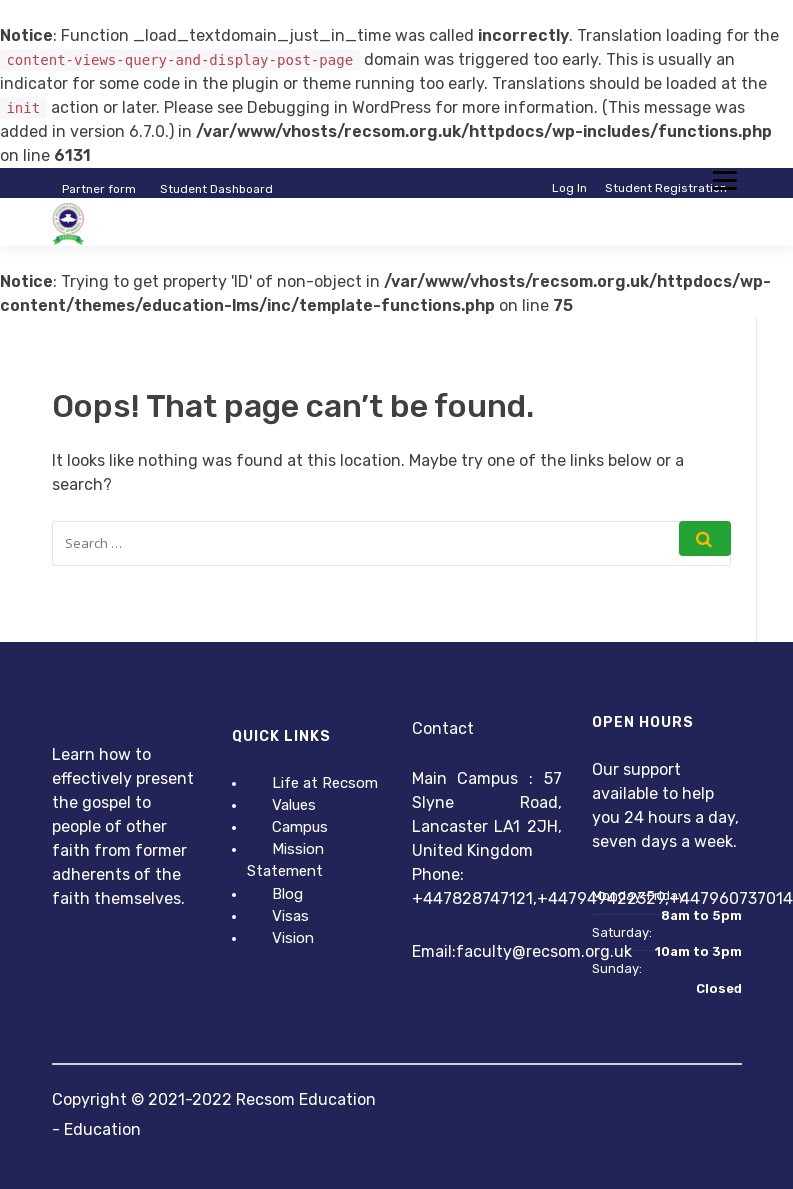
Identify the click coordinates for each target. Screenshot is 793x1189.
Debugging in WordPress (339, 107)
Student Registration (666, 188)
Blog (287, 894)
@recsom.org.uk (572, 951)
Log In (569, 188)
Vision (293, 938)
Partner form (99, 189)
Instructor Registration (660, 204)
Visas (290, 916)
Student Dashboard (216, 189)
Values (294, 805)
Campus (300, 827)
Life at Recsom (325, 783)
